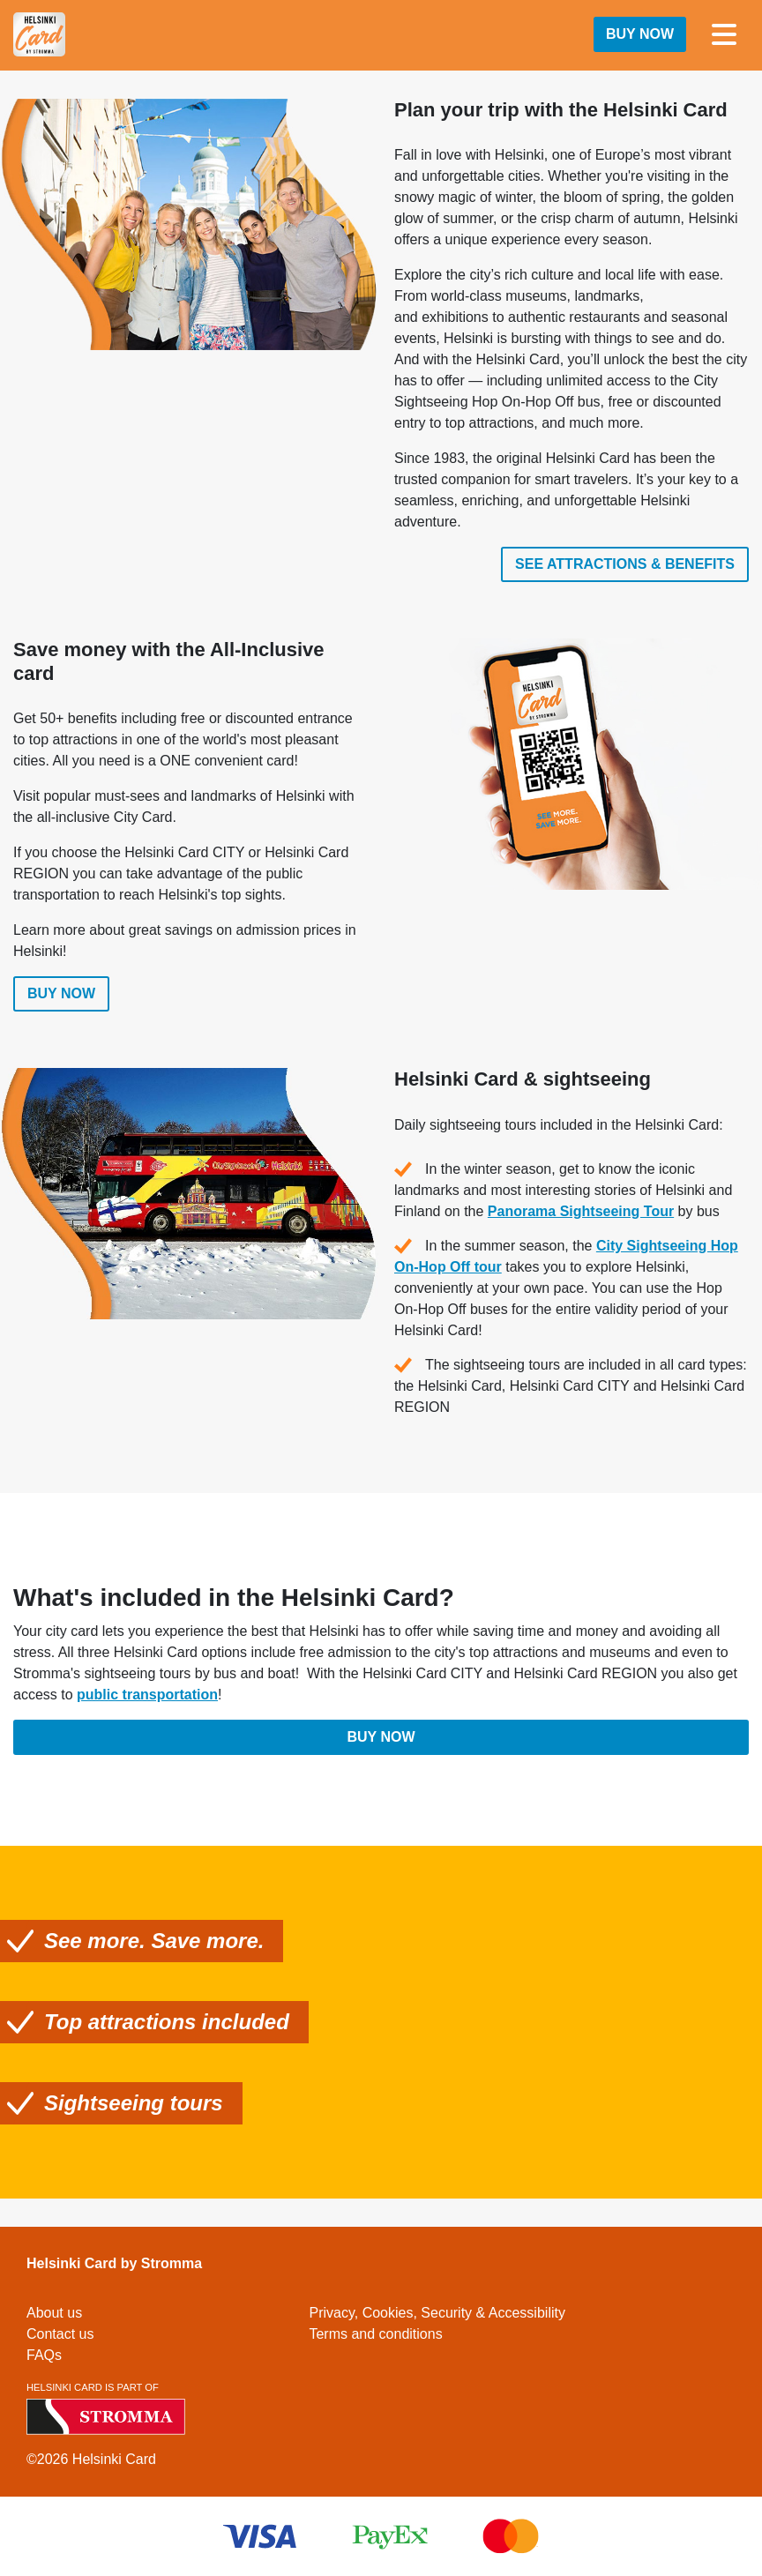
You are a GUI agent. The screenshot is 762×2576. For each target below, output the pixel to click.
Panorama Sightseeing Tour (581, 1215)
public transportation (147, 1699)
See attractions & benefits (625, 563)
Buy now (61, 998)
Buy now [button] (640, 33)
